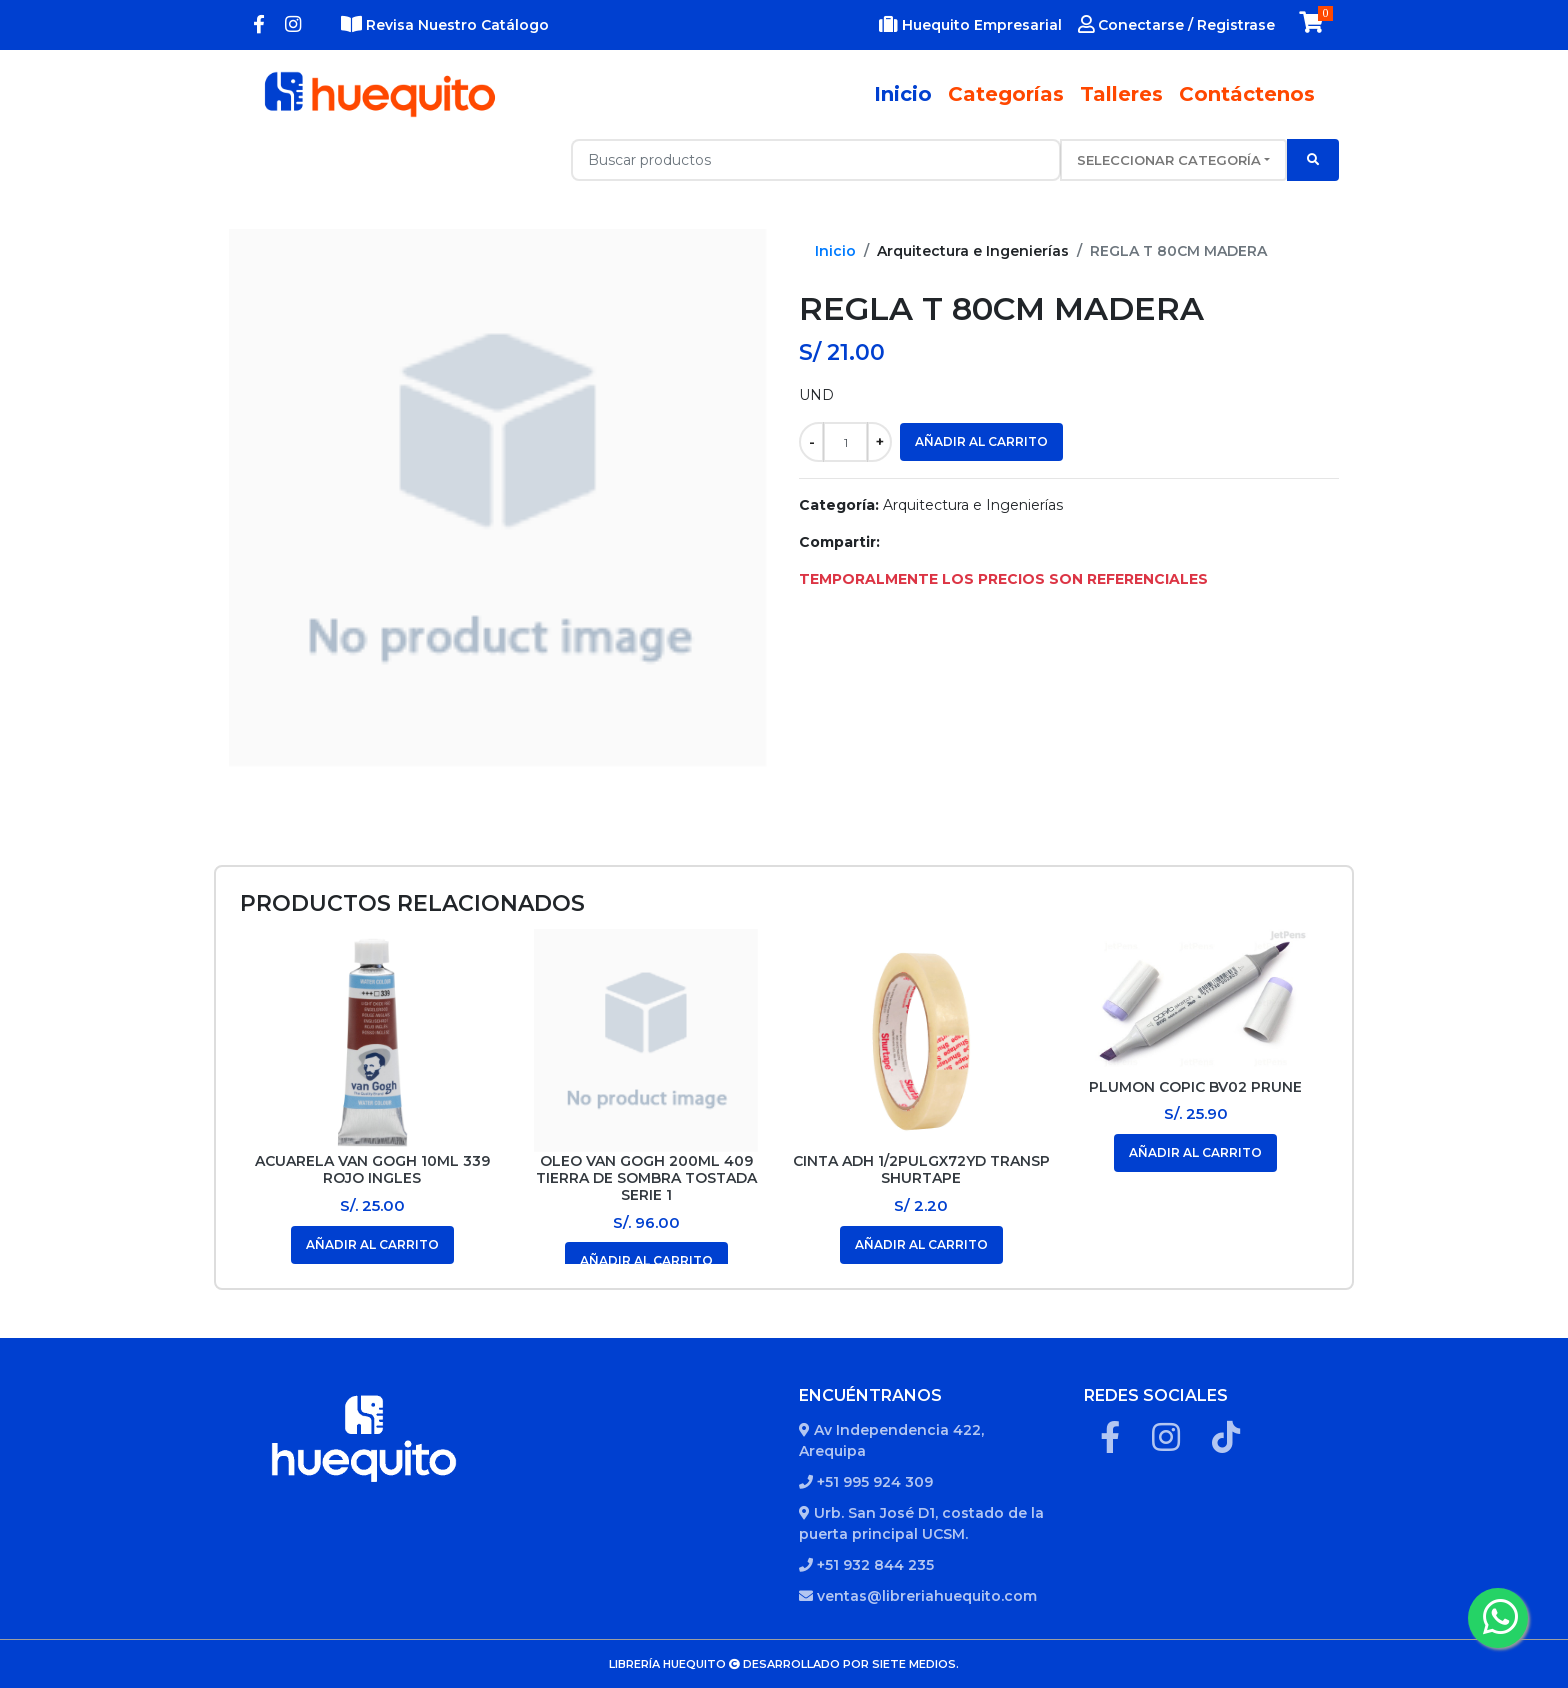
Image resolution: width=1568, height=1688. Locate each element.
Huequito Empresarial (970, 25)
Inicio (907, 93)
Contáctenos (1247, 94)
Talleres (1121, 94)
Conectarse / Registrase (1176, 25)
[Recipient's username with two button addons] (816, 160)
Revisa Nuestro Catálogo (445, 25)
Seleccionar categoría (1169, 160)
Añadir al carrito (981, 441)
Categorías (1006, 94)
